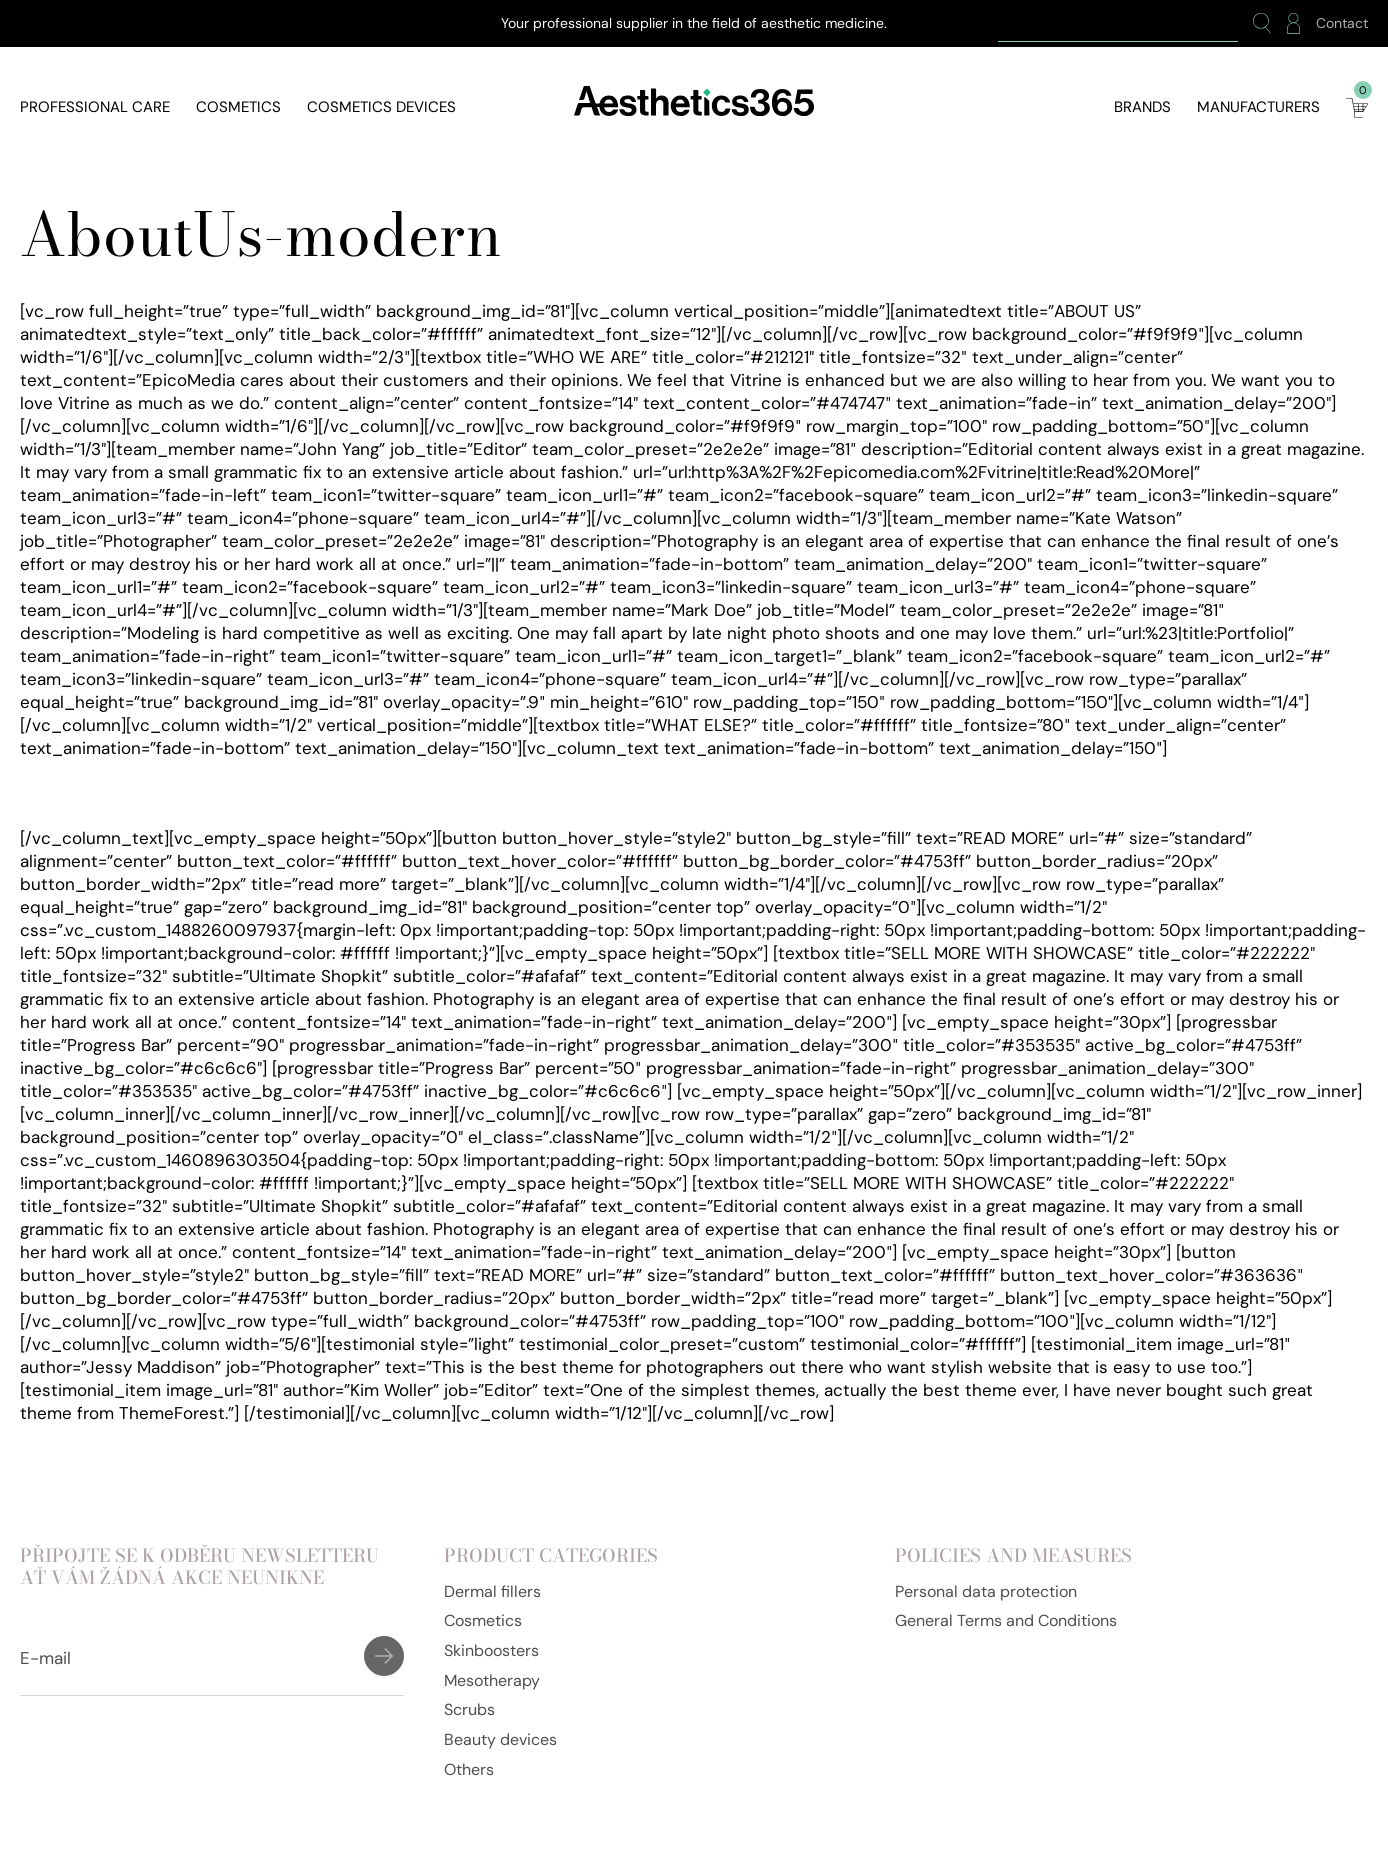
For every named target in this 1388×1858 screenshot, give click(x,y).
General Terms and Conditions (1006, 1620)
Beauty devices (500, 1739)
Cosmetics (238, 107)
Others (469, 1769)
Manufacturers (1258, 107)
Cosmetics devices (381, 107)
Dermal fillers (492, 1591)
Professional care (95, 107)
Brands (1142, 107)
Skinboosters (491, 1650)
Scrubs (469, 1709)
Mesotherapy (492, 1680)
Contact (1342, 23)
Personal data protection (986, 1591)
